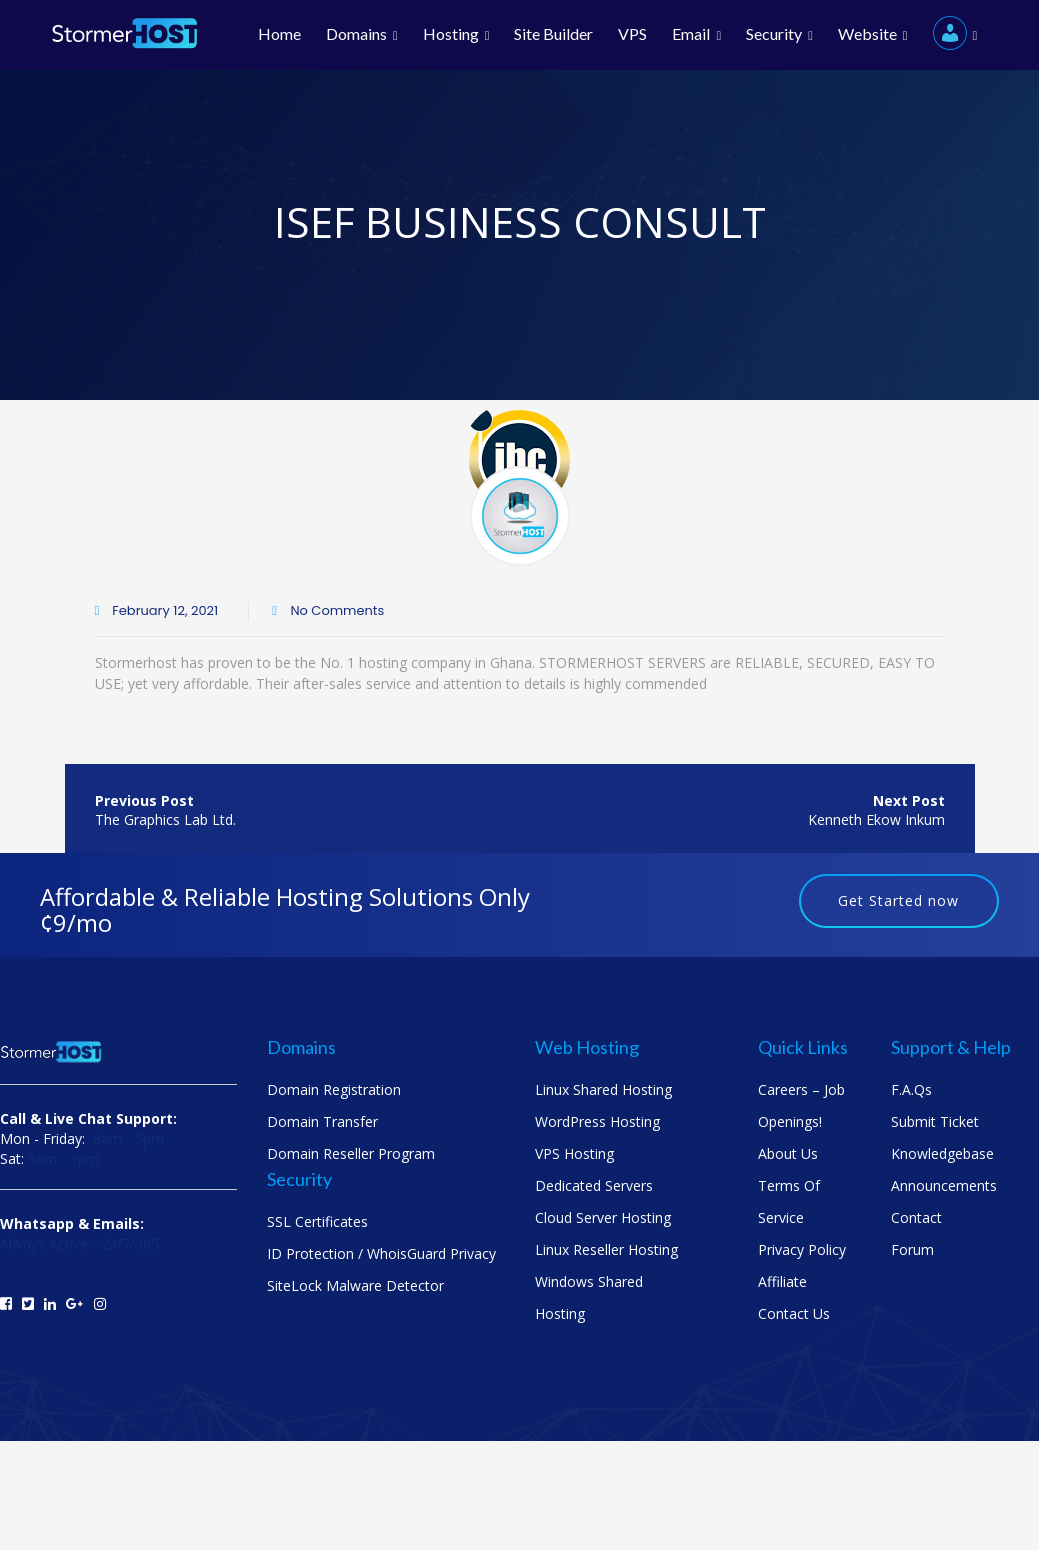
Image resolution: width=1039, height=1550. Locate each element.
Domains (362, 35)
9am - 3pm (63, 1158)
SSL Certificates (317, 1221)
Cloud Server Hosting (603, 1217)
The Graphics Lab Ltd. (165, 819)
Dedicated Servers (594, 1185)
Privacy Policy (802, 1249)
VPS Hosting (574, 1153)
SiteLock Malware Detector (355, 1285)
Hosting (456, 35)
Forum (912, 1249)
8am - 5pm (128, 1138)
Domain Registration (334, 1089)
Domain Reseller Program (351, 1153)
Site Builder (553, 34)
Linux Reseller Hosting (606, 1249)
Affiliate (782, 1281)
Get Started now (898, 900)
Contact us (794, 1313)
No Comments (335, 610)
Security (779, 35)
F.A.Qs (911, 1089)
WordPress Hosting (597, 1121)
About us (788, 1153)
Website (873, 35)
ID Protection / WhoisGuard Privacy (381, 1253)
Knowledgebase (942, 1153)
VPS (632, 34)
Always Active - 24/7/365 (79, 1243)
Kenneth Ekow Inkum (876, 819)
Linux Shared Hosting (603, 1089)
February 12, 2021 (165, 610)
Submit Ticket (935, 1121)
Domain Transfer (322, 1121)
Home (279, 34)
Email (696, 35)
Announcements (944, 1185)
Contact (916, 1217)
